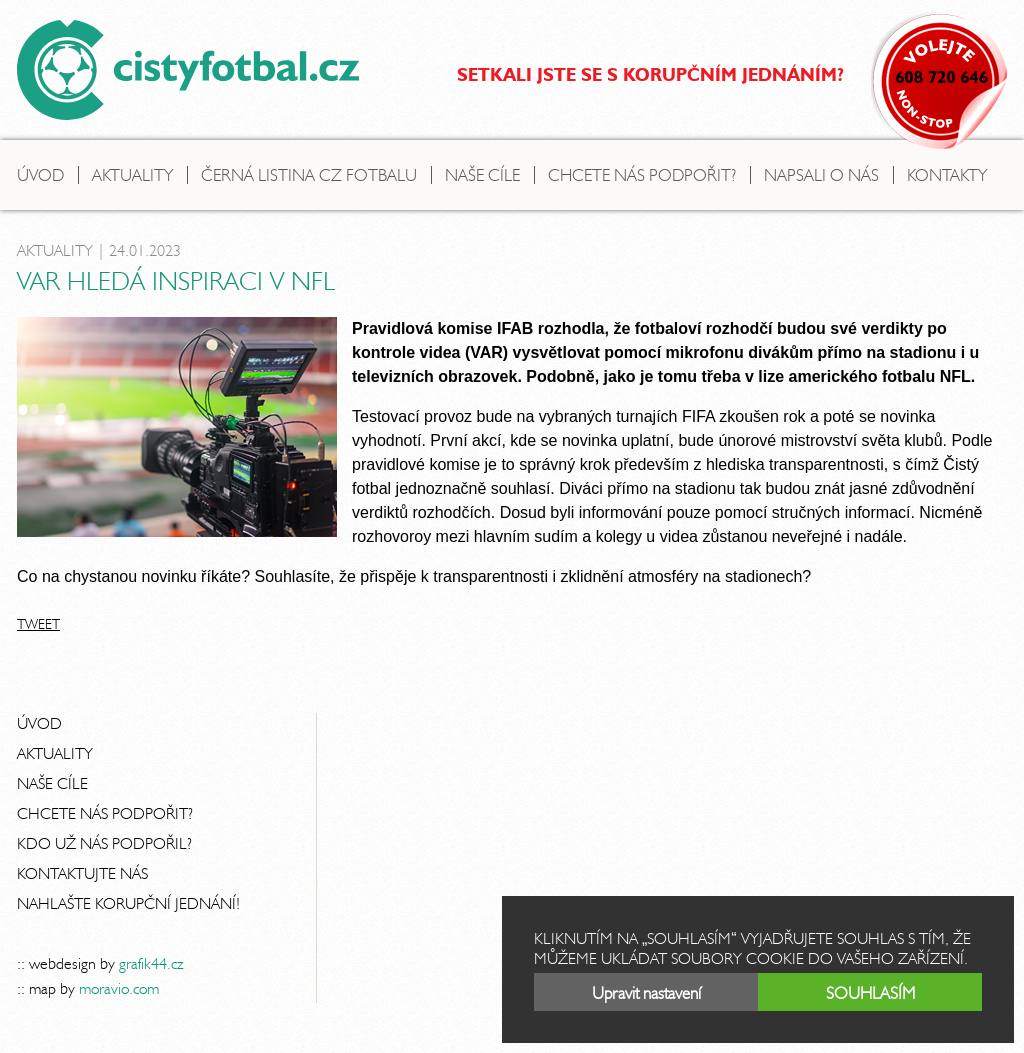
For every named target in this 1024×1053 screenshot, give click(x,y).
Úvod (40, 174)
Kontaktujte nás (82, 873)
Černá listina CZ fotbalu (309, 174)
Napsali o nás (821, 174)
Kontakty (947, 174)
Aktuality (132, 174)
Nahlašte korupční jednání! (128, 903)
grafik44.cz (151, 963)
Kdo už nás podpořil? (104, 843)
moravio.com (119, 988)
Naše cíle (482, 174)
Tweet (38, 624)
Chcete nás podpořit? (642, 174)
